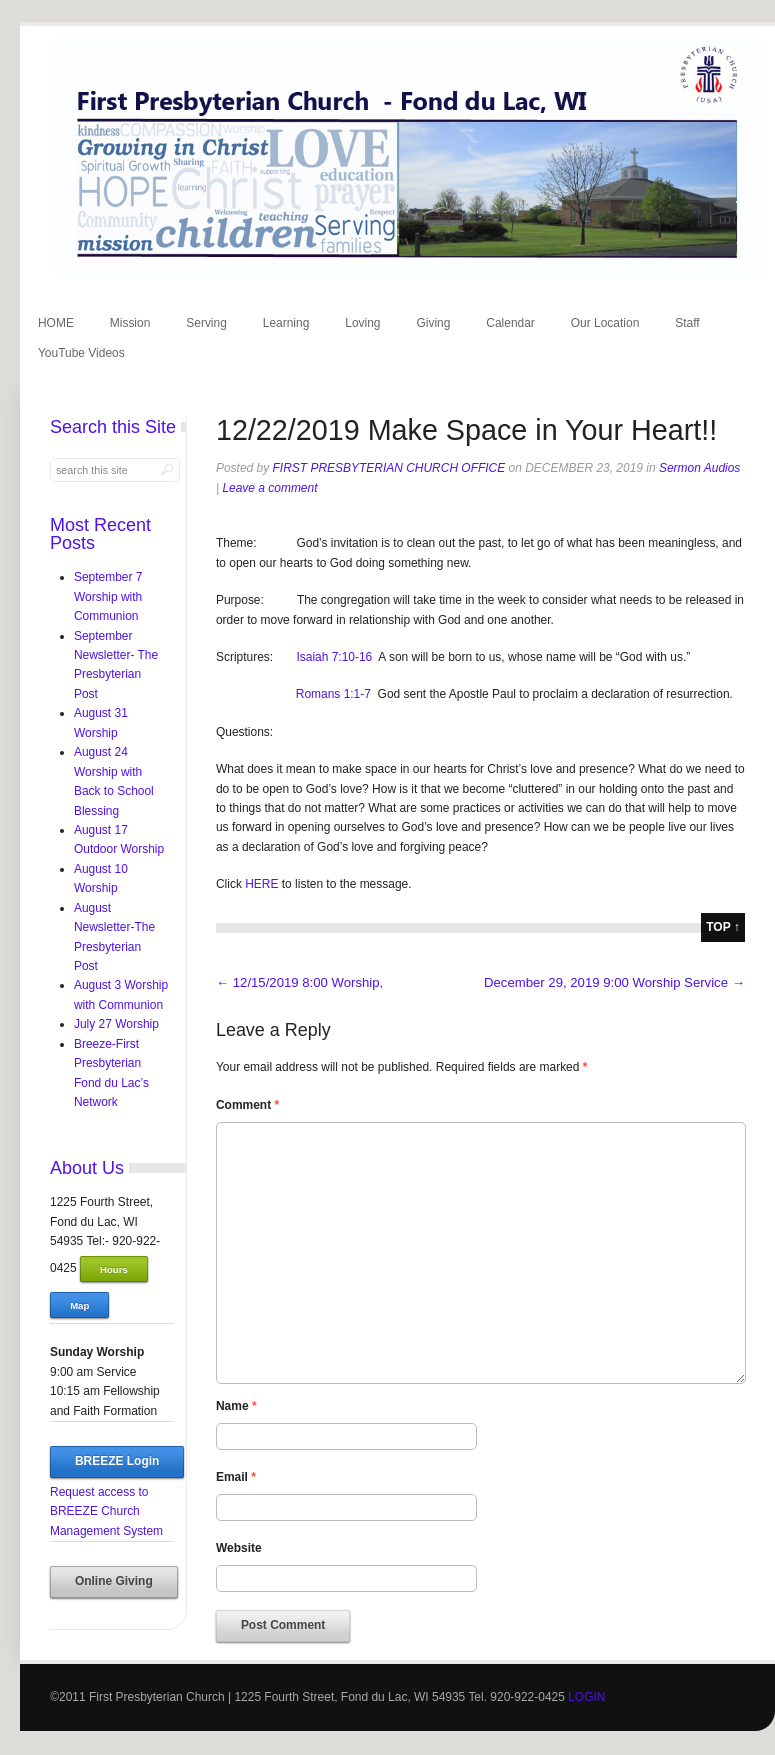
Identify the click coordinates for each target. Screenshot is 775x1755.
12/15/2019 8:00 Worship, (299, 982)
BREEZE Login (117, 1461)
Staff (687, 323)
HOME (56, 323)
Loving (362, 323)
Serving (206, 323)
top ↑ (723, 927)
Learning (286, 323)
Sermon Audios (699, 468)
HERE (263, 884)
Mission (130, 323)
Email (236, 1477)
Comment (247, 1105)
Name (236, 1406)
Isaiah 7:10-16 (334, 657)
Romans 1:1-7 (333, 694)
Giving (433, 323)
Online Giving (114, 1581)
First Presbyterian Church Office (389, 468)
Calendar (510, 323)
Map (79, 1305)
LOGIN (586, 1697)
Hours (114, 1269)
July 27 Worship (116, 1024)
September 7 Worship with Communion (108, 596)
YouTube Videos (81, 353)
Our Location (605, 323)
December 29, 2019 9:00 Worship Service (614, 982)
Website (239, 1548)
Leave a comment (269, 488)
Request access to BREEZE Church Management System (106, 1511)
